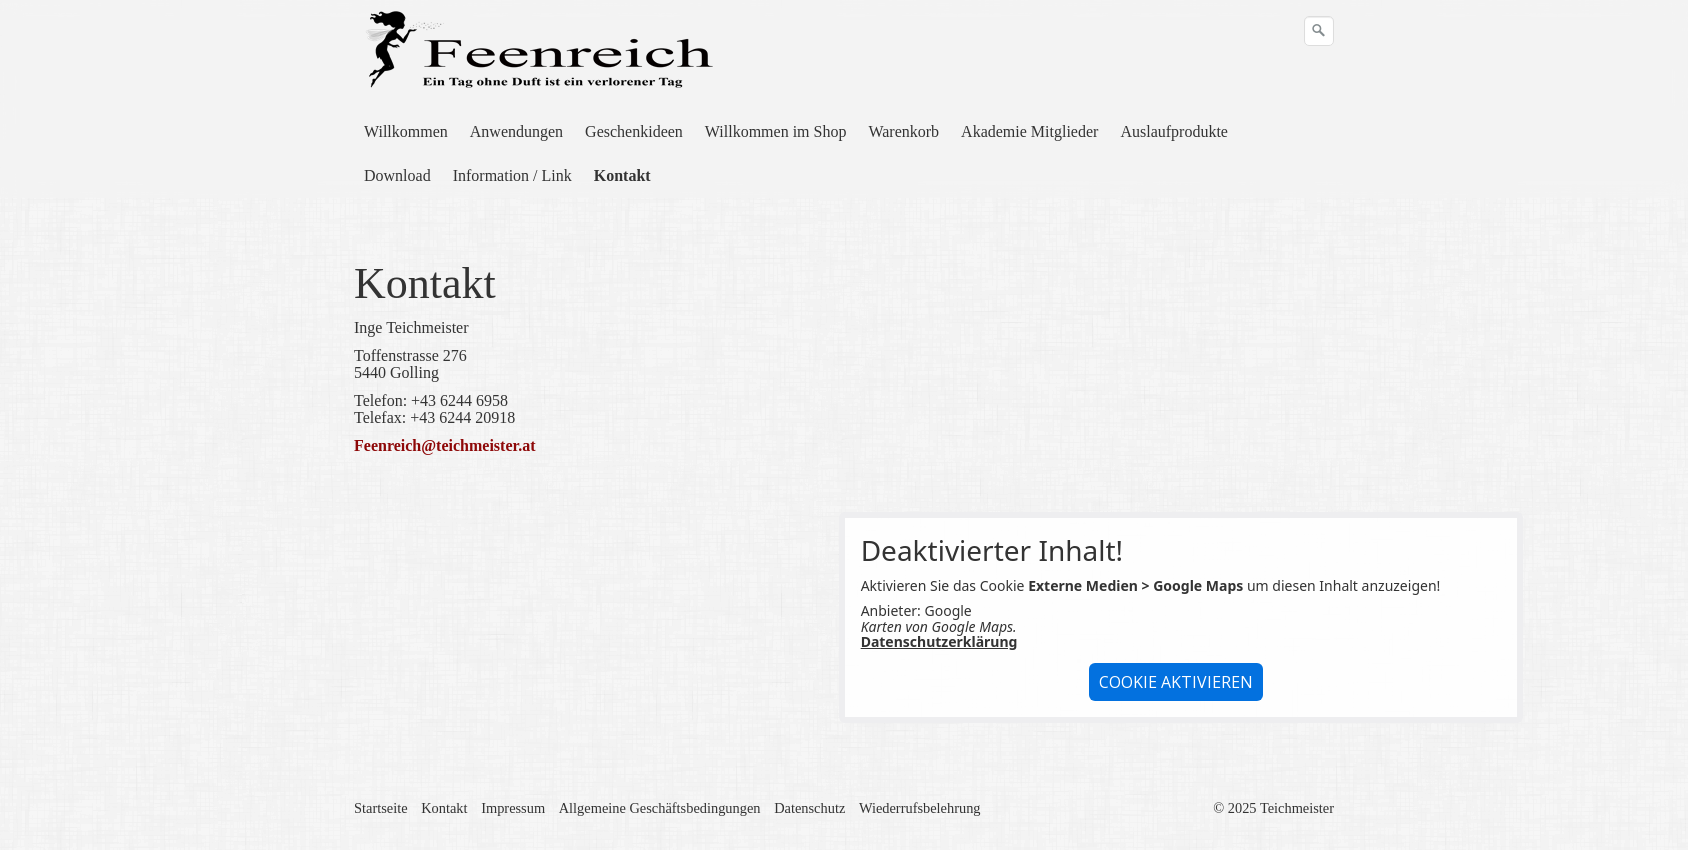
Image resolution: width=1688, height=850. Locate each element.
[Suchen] (1319, 31)
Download (397, 175)
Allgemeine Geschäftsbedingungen (660, 808)
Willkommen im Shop (776, 131)
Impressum (513, 808)
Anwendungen (516, 131)
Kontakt (622, 175)
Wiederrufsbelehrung (920, 808)
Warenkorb (903, 131)
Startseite (381, 808)
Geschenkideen (634, 131)
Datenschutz (809, 808)
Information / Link (512, 175)
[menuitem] (407, 132)
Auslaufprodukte (1174, 131)
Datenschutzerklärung (939, 641)
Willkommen (406, 131)
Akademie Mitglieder (1029, 131)
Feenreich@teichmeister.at (444, 445)
